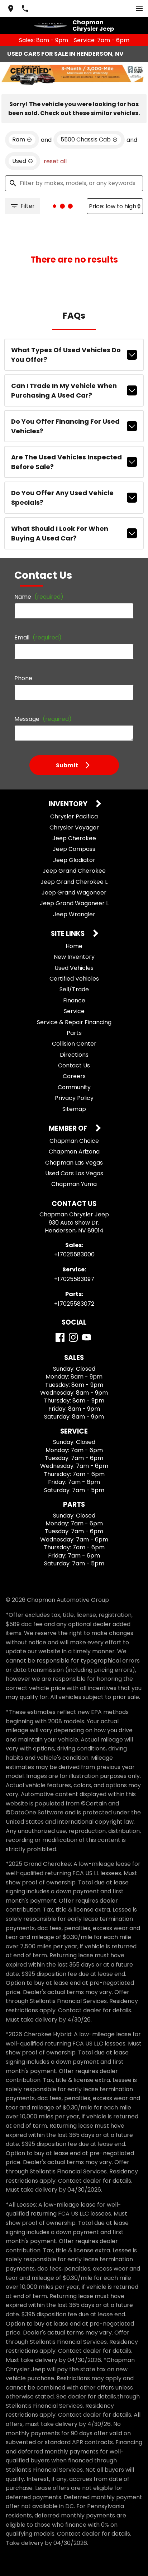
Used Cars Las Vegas (74, 1173)
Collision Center (74, 1044)
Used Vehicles (74, 968)
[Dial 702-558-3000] (25, 8)
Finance (74, 1000)
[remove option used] (23, 161)
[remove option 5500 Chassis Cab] (89, 139)
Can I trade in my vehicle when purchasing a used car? (74, 390)
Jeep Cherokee (74, 838)
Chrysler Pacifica (74, 816)
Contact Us (74, 1065)
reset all (55, 161)
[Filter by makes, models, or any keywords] (74, 183)
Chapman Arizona (74, 1151)
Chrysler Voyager (74, 827)
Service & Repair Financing (74, 1022)
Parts (74, 1033)
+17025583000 (74, 1254)
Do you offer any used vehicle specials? (74, 497)
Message (43, 719)
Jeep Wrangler (74, 914)
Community (74, 1087)
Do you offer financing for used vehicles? (74, 426)
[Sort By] (115, 206)
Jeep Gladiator (74, 860)
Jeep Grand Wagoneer (74, 892)
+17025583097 (74, 1279)
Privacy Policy (74, 1098)
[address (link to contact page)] (11, 8)
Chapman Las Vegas (74, 1163)
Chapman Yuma (74, 1184)
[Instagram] (73, 1337)
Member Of (69, 1128)
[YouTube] (86, 1337)
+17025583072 (74, 1304)
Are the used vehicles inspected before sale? (74, 462)
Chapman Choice (74, 1141)
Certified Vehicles (74, 979)
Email (38, 637)
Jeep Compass (74, 849)
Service (74, 1011)
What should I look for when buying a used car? (74, 533)
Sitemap (74, 1109)
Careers (74, 1076)
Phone (23, 678)
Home (74, 946)
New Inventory (74, 957)
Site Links (68, 934)
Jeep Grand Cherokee (74, 871)
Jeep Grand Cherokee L (74, 882)
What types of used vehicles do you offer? (74, 354)
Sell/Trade (74, 989)
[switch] (139, 8)
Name (38, 597)
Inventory (68, 804)
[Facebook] (60, 1337)
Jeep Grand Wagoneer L (74, 903)
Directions (74, 1055)
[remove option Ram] (22, 139)
